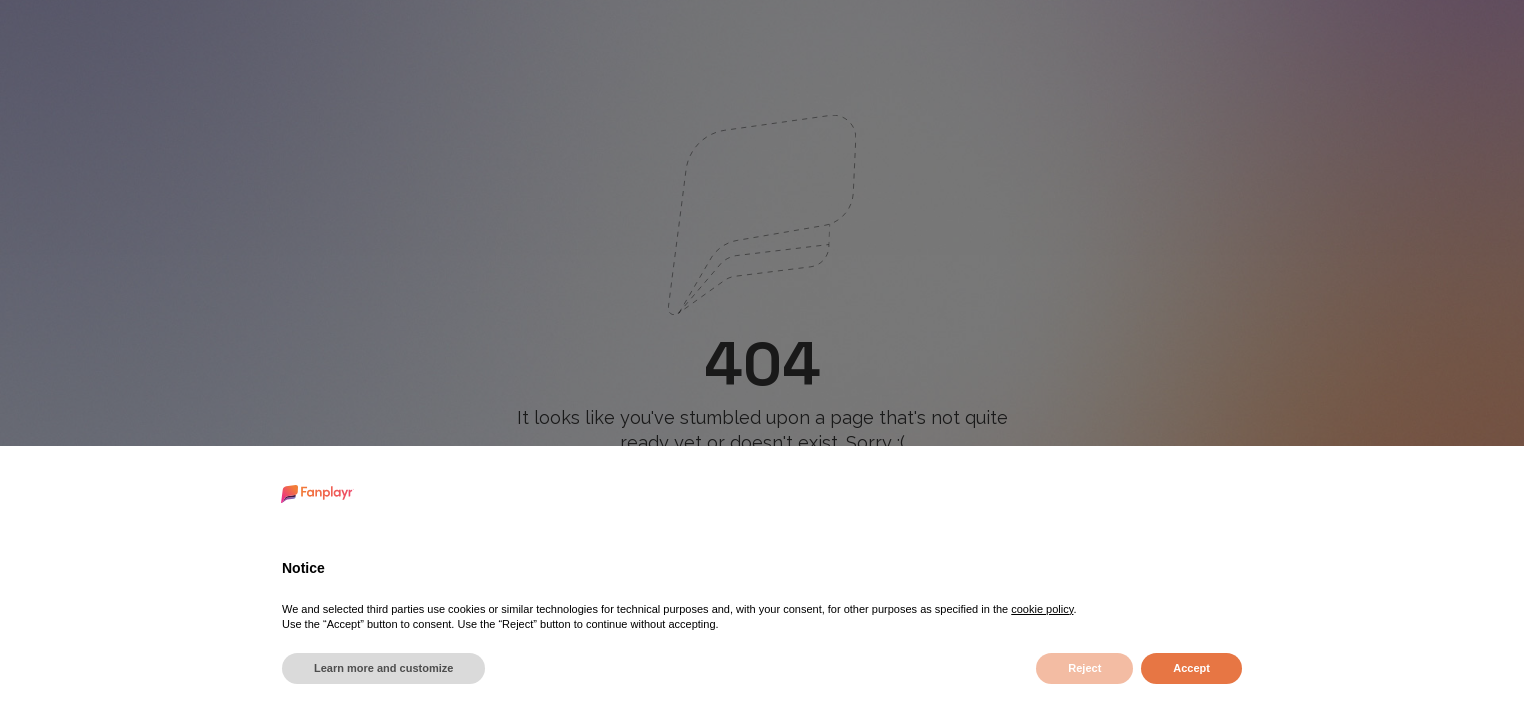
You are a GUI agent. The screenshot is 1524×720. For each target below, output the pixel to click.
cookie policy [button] (1042, 609)
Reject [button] (1084, 668)
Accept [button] (1191, 668)
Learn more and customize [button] (383, 668)
